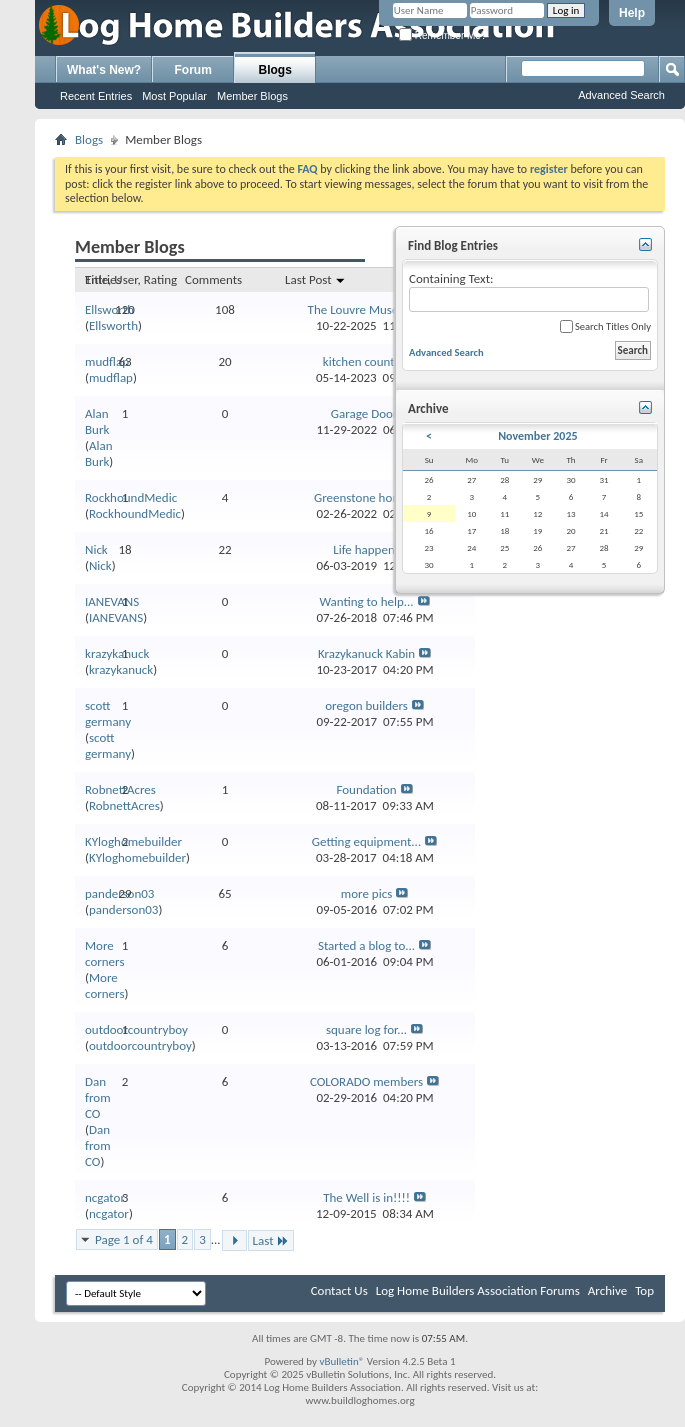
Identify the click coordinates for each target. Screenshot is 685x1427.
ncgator (105, 1197)
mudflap (107, 361)
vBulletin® (342, 1361)
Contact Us (339, 1290)
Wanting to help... (366, 601)
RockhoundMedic (131, 497)
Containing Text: (529, 291)
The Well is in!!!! (366, 1197)
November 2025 (537, 436)
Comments (213, 279)
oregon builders (366, 705)
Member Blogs (252, 96)
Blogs (275, 70)
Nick (96, 549)
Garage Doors (366, 413)
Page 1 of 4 (124, 1239)
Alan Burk (97, 421)
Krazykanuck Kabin (366, 653)
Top (644, 1290)
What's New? (104, 70)
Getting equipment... (366, 841)
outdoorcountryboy (136, 1029)
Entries (103, 279)
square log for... (366, 1029)
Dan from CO (98, 1097)
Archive (607, 1290)
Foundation (366, 789)
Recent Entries (96, 96)
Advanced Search (621, 95)
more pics (366, 893)
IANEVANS (112, 601)
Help (632, 13)
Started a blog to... (366, 945)
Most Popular (174, 96)
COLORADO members (366, 1081)
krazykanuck (117, 653)
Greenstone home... (366, 497)
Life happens (366, 549)
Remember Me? (442, 35)
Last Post (315, 279)
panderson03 (123, 909)
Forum (193, 70)
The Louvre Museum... (367, 309)
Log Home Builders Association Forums (478, 1290)
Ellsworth (109, 309)
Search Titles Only (605, 326)
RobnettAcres (120, 789)
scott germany (108, 713)
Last (271, 1240)
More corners (104, 953)
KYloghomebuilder (133, 841)
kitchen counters (367, 361)
